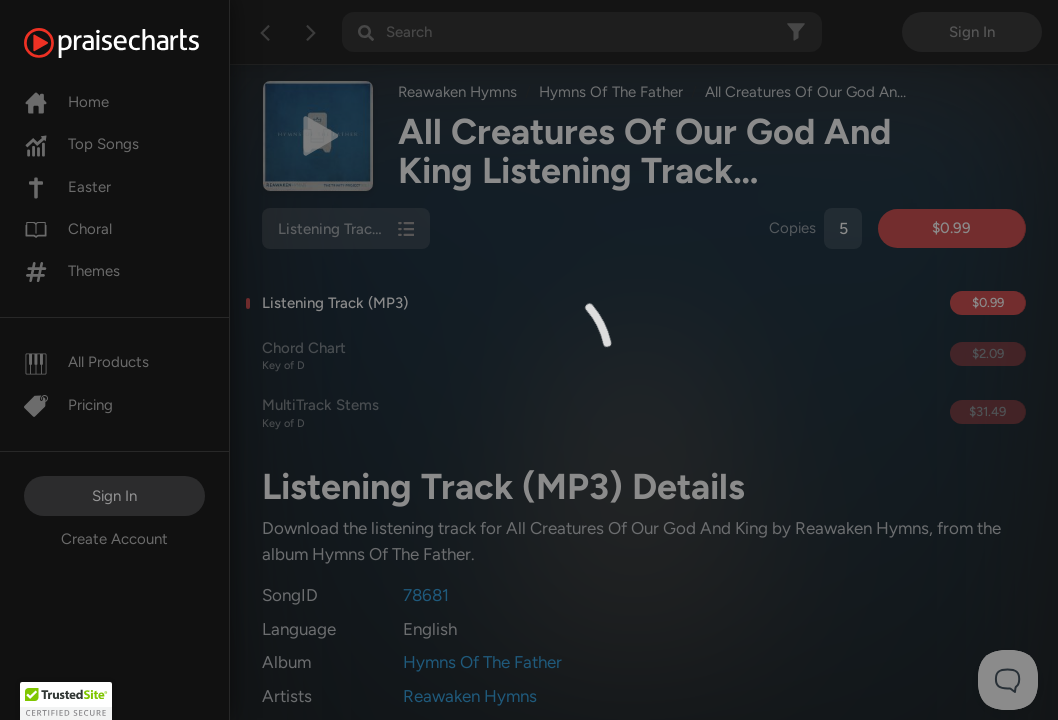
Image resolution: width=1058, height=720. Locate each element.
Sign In (114, 496)
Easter (67, 187)
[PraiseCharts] (136, 43)
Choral (68, 229)
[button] (66, 701)
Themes (72, 271)
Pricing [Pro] (68, 405)
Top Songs (81, 144)
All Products (86, 362)
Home (66, 102)
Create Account (114, 539)
